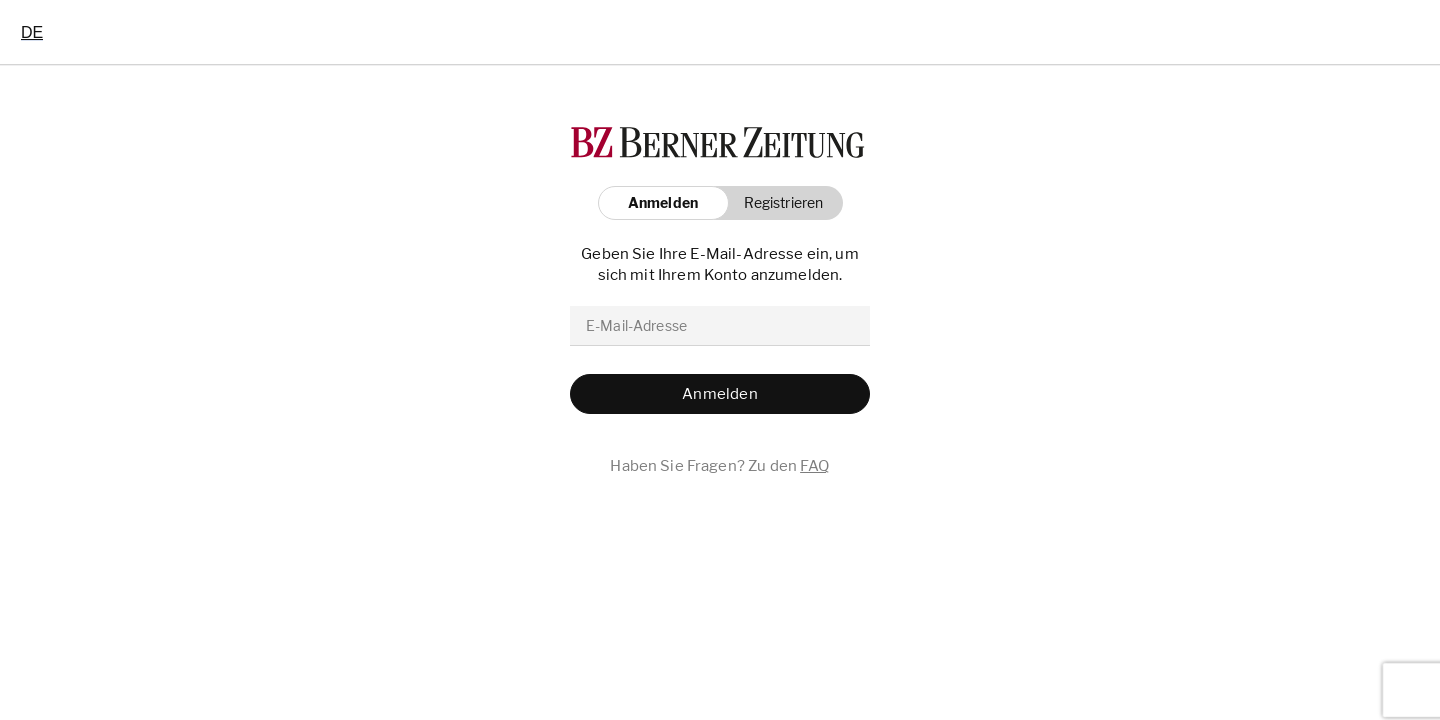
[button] (778, 203)
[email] (720, 326)
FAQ (814, 466)
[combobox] (32, 32)
